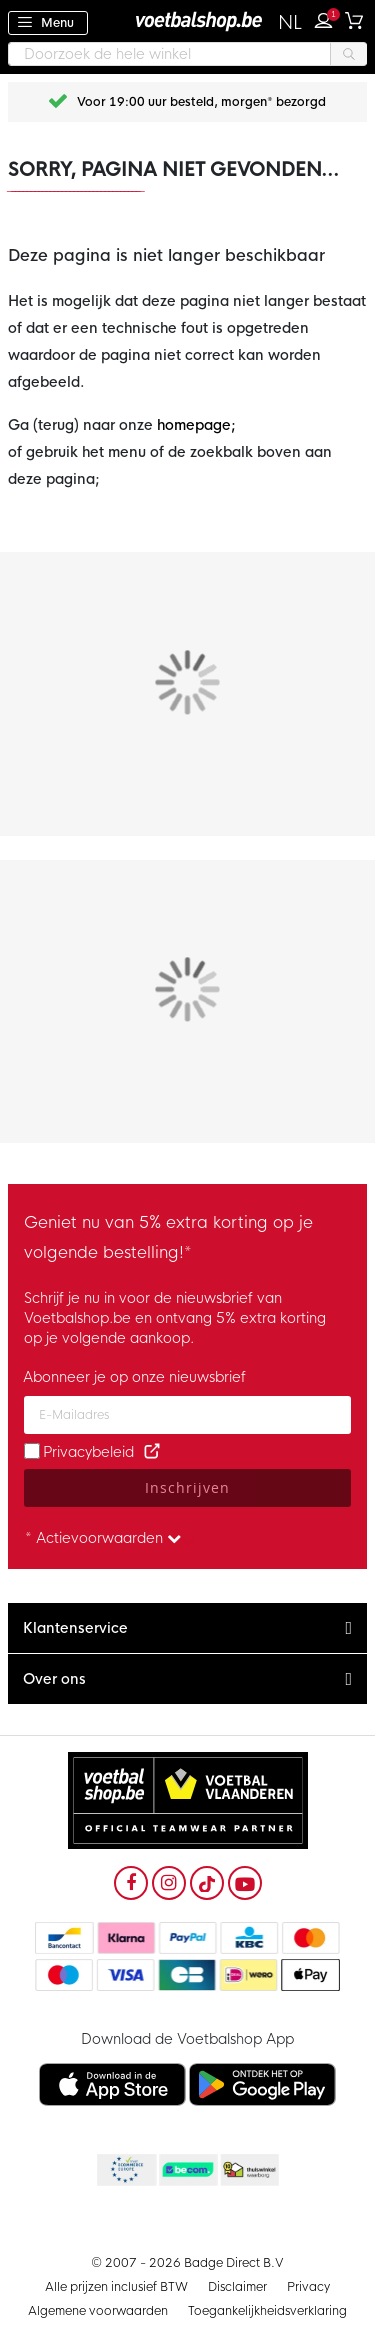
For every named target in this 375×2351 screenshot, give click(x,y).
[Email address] (187, 1415)
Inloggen (328, 18)
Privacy (308, 2287)
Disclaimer (237, 2287)
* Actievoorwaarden (103, 1538)
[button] (290, 23)
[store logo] (188, 20)
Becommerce (187, 2171)
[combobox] (187, 54)
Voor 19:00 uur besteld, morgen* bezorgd (201, 102)
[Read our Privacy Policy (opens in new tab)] (152, 1452)
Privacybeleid (88, 1452)
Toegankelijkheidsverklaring (267, 2311)
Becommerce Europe (125, 2171)
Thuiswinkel (249, 2171)
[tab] (187, 1628)
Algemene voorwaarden (98, 2311)
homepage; (196, 425)
